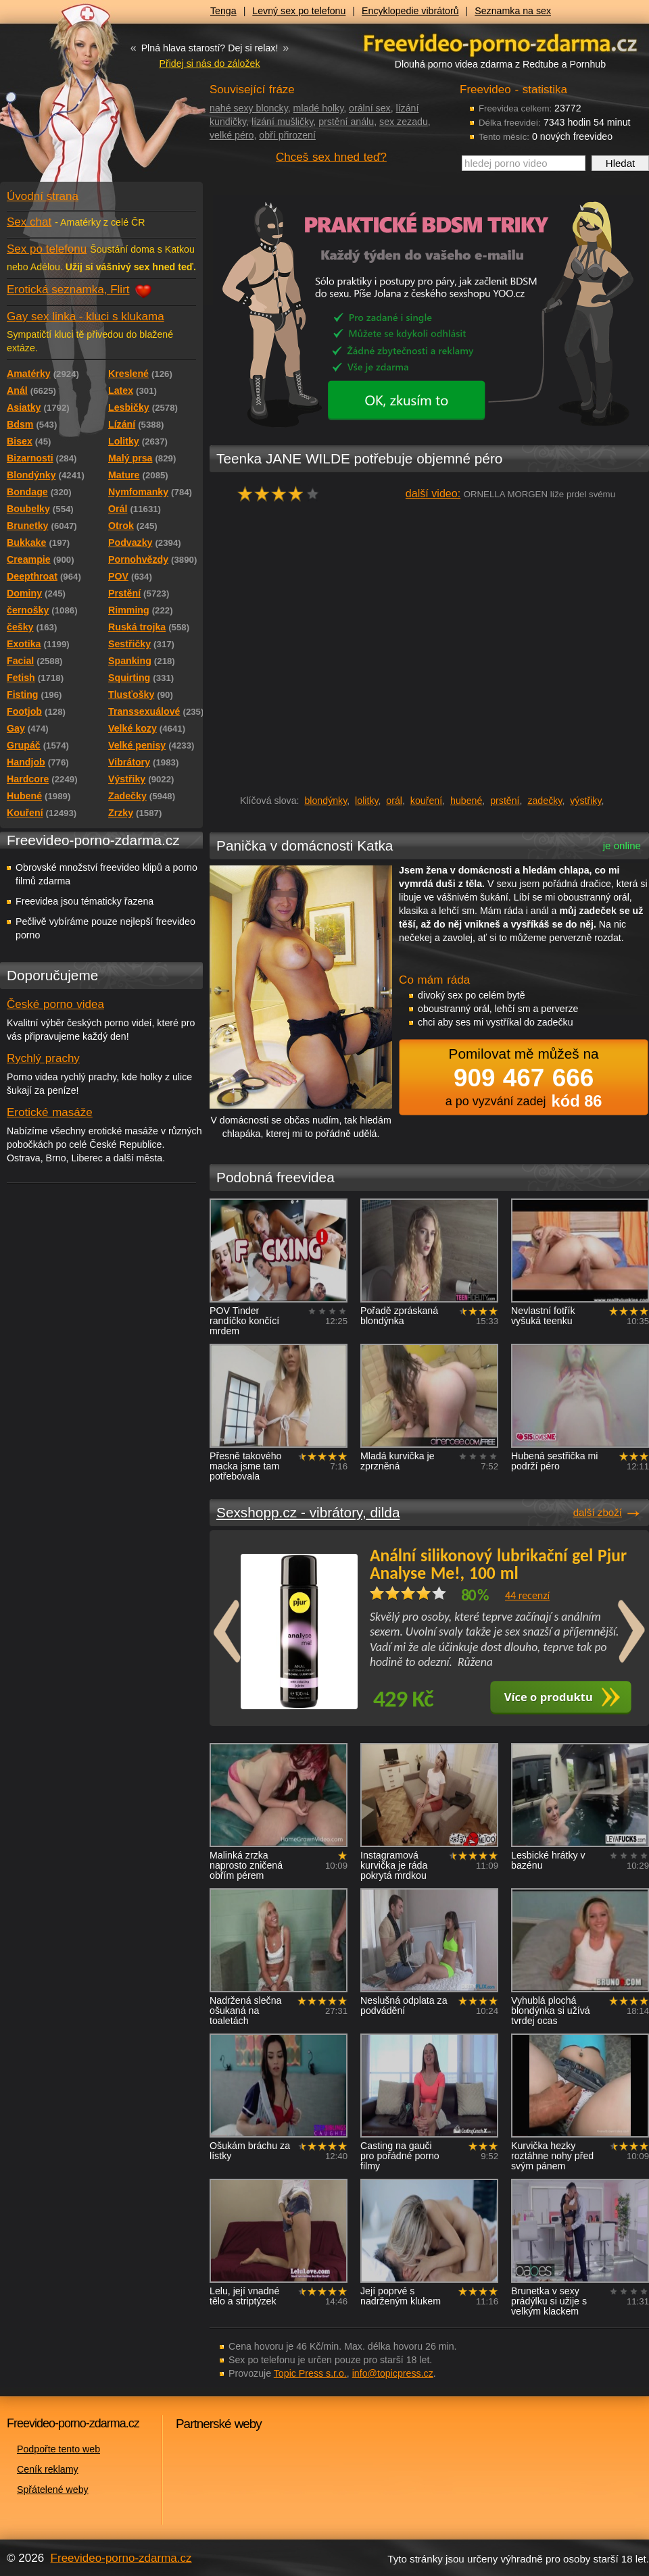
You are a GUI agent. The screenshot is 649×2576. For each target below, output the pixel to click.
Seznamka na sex (513, 10)
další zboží (597, 1512)
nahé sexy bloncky (249, 108)
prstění (504, 800)
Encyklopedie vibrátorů (410, 10)
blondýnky (325, 800)
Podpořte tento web (58, 2449)
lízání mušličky (282, 121)
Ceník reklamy (47, 2469)
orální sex (370, 108)
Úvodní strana (42, 196)
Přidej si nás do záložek (209, 63)
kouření (426, 800)
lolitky (366, 800)
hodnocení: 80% (282, 493)
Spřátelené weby (53, 2489)
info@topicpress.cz (392, 2373)
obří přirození (287, 135)
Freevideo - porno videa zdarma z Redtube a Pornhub (74, 101)
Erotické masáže (50, 1112)
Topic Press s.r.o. (310, 2373)
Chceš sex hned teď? (331, 157)
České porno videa (55, 1004)
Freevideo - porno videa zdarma (500, 43)
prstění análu (346, 121)
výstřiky (585, 800)
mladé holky (318, 108)
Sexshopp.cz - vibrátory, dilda (308, 1512)
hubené (466, 800)
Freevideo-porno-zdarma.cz (121, 2558)
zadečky (544, 800)
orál (394, 800)
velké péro (232, 135)
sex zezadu (403, 121)
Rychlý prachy (43, 1058)
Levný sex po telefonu (298, 10)
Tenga (223, 10)
